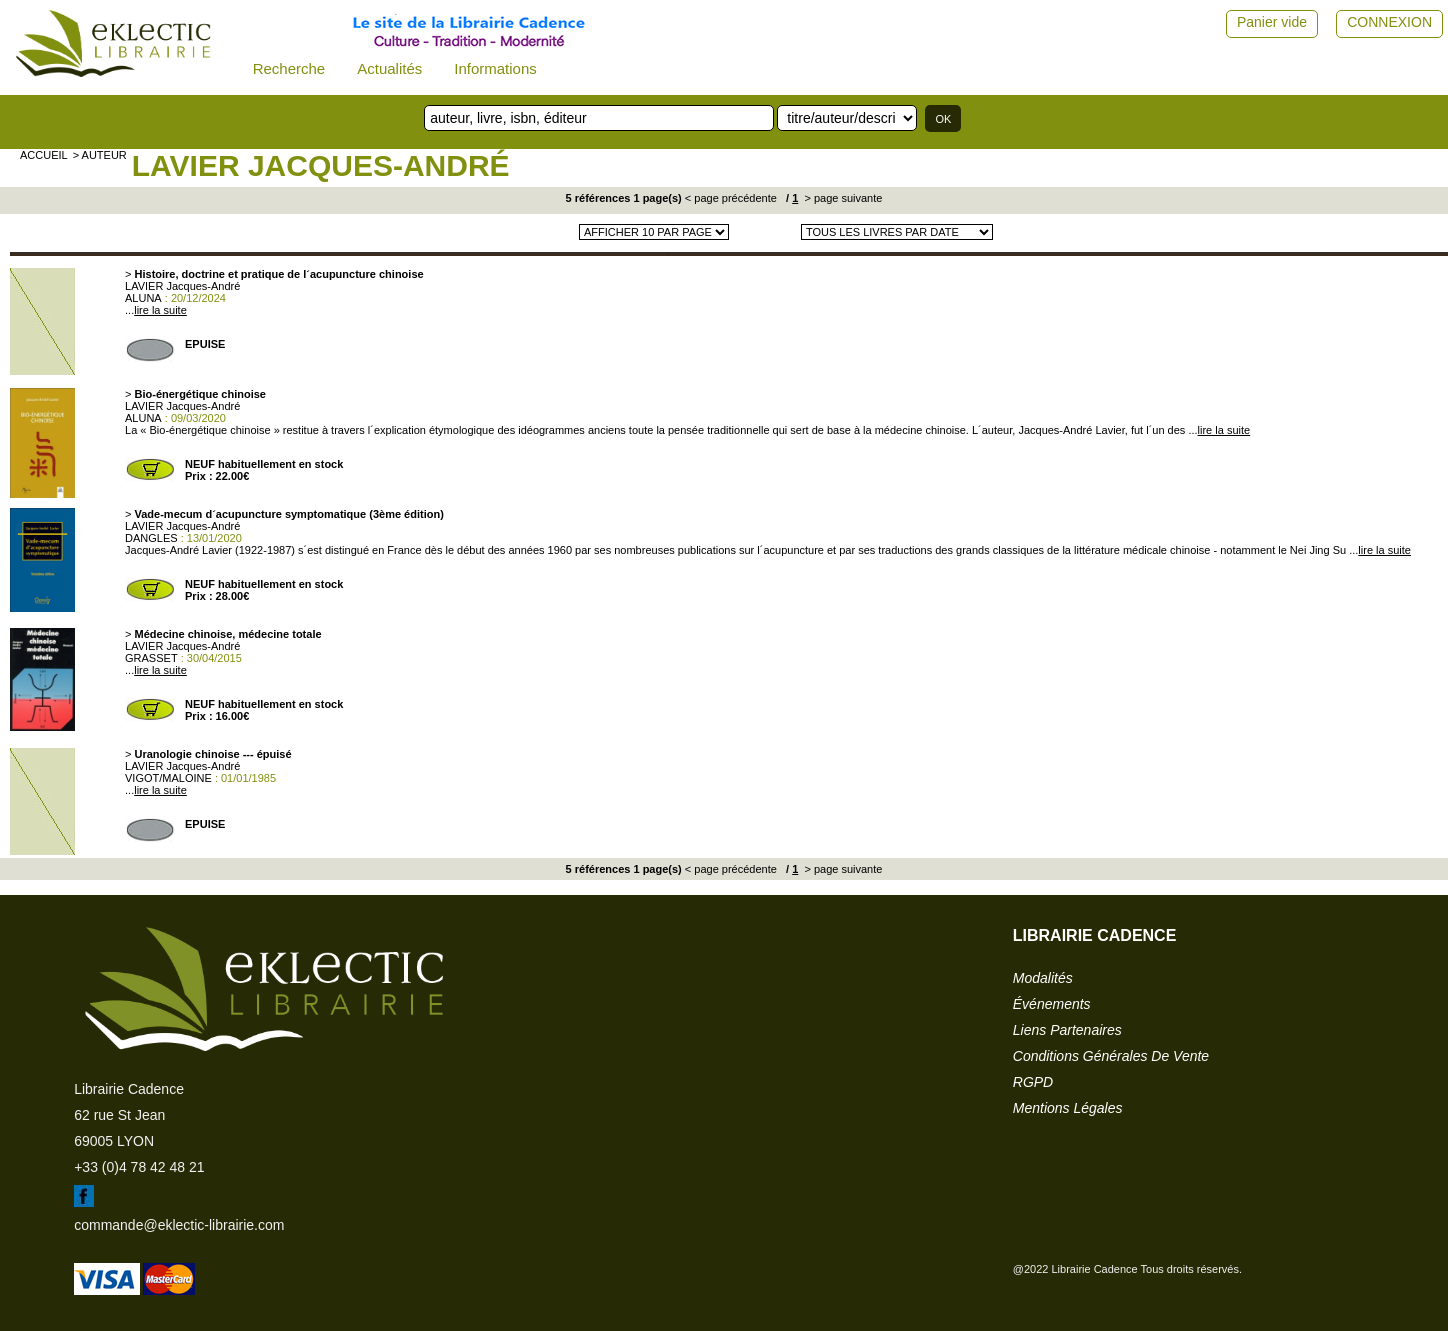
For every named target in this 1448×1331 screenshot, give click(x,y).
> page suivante (841, 198)
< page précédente (731, 198)
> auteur (100, 155)
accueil (44, 155)
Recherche (289, 68)
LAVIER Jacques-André (321, 165)
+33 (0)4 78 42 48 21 (139, 1167)
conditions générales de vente (1111, 1056)
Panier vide (1272, 22)
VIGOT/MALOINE (168, 778)
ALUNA (143, 298)
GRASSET (151, 658)
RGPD (1033, 1082)
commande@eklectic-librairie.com (179, 1225)
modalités (1043, 978)
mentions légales (1068, 1108)
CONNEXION (1389, 22)
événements (1052, 1004)
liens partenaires (1067, 1030)
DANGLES (151, 538)
